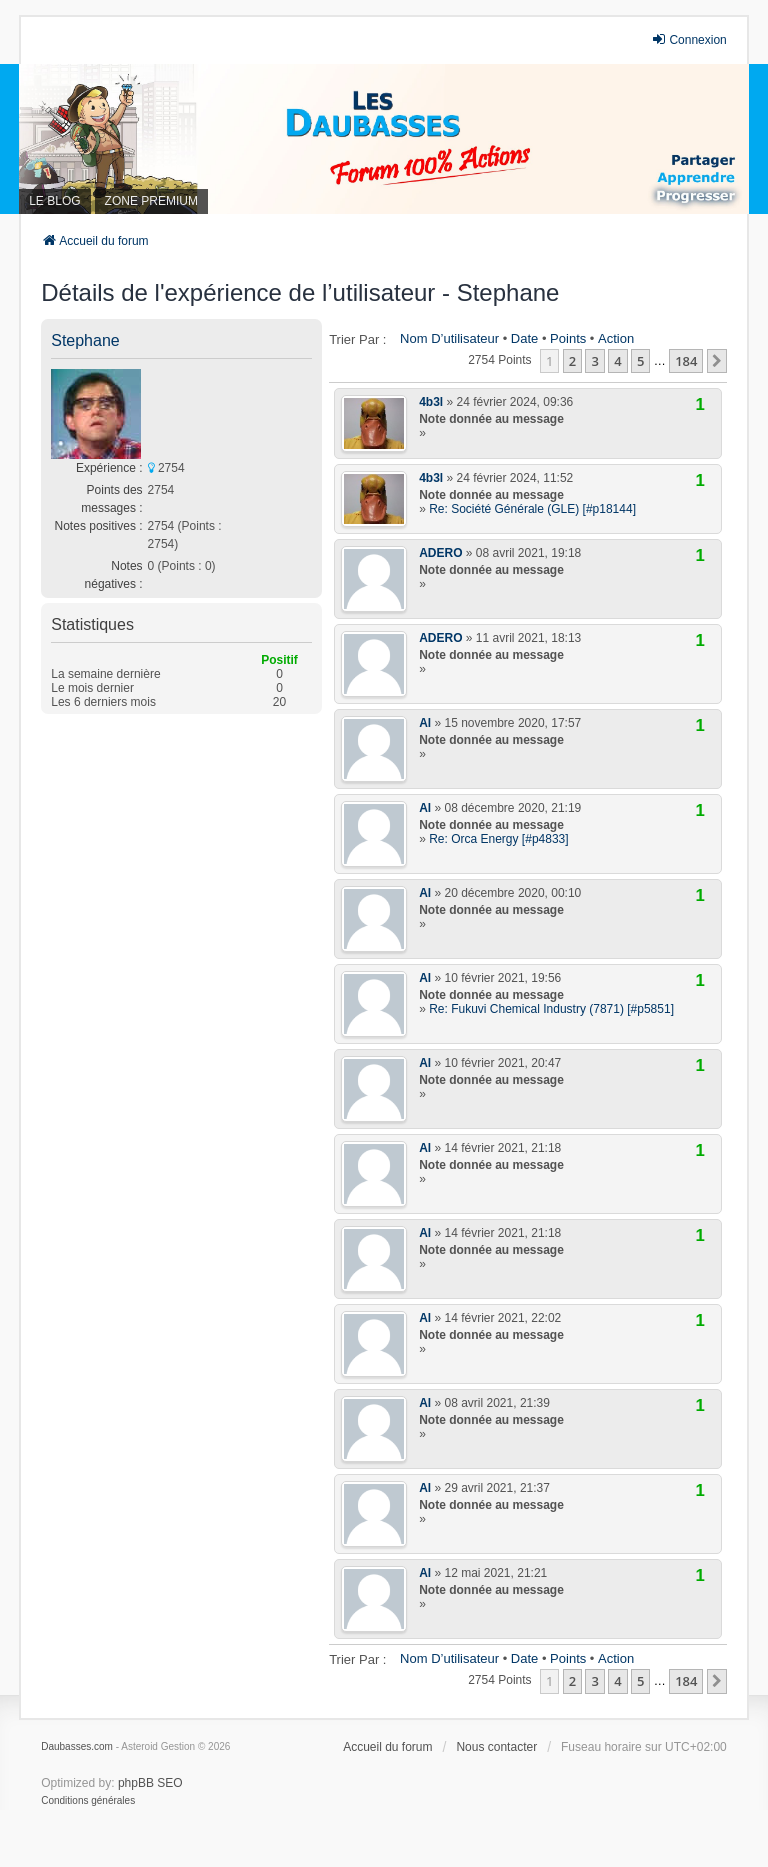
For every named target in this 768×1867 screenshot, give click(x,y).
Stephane (85, 340)
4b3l (431, 402)
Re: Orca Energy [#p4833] (498, 839)
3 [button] (594, 361)
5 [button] (640, 361)
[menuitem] (88, 1801)
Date (524, 338)
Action (616, 338)
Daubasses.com (77, 1746)
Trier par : (357, 339)
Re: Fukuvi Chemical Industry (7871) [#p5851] (551, 1009)
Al (425, 723)
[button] (717, 361)
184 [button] (686, 361)
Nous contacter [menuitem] (496, 1747)
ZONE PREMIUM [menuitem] (151, 201)
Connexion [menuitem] (688, 39)
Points (568, 338)
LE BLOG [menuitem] (54, 201)
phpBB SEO (150, 1783)
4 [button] (617, 361)
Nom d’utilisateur (449, 338)
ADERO (440, 553)
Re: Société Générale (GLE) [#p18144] (532, 509)
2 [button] (572, 361)
